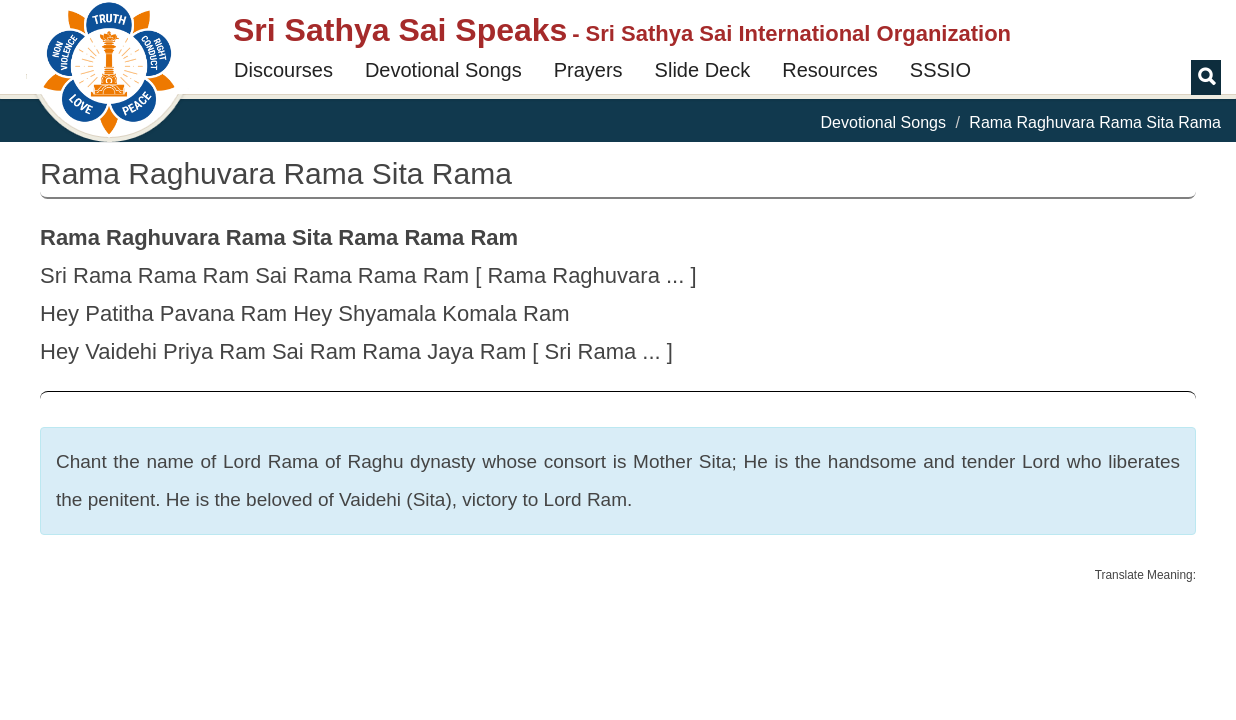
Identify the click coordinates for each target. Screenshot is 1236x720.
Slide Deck (703, 70)
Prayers (588, 70)
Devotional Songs (443, 70)
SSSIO (940, 70)
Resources (830, 70)
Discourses (283, 70)
